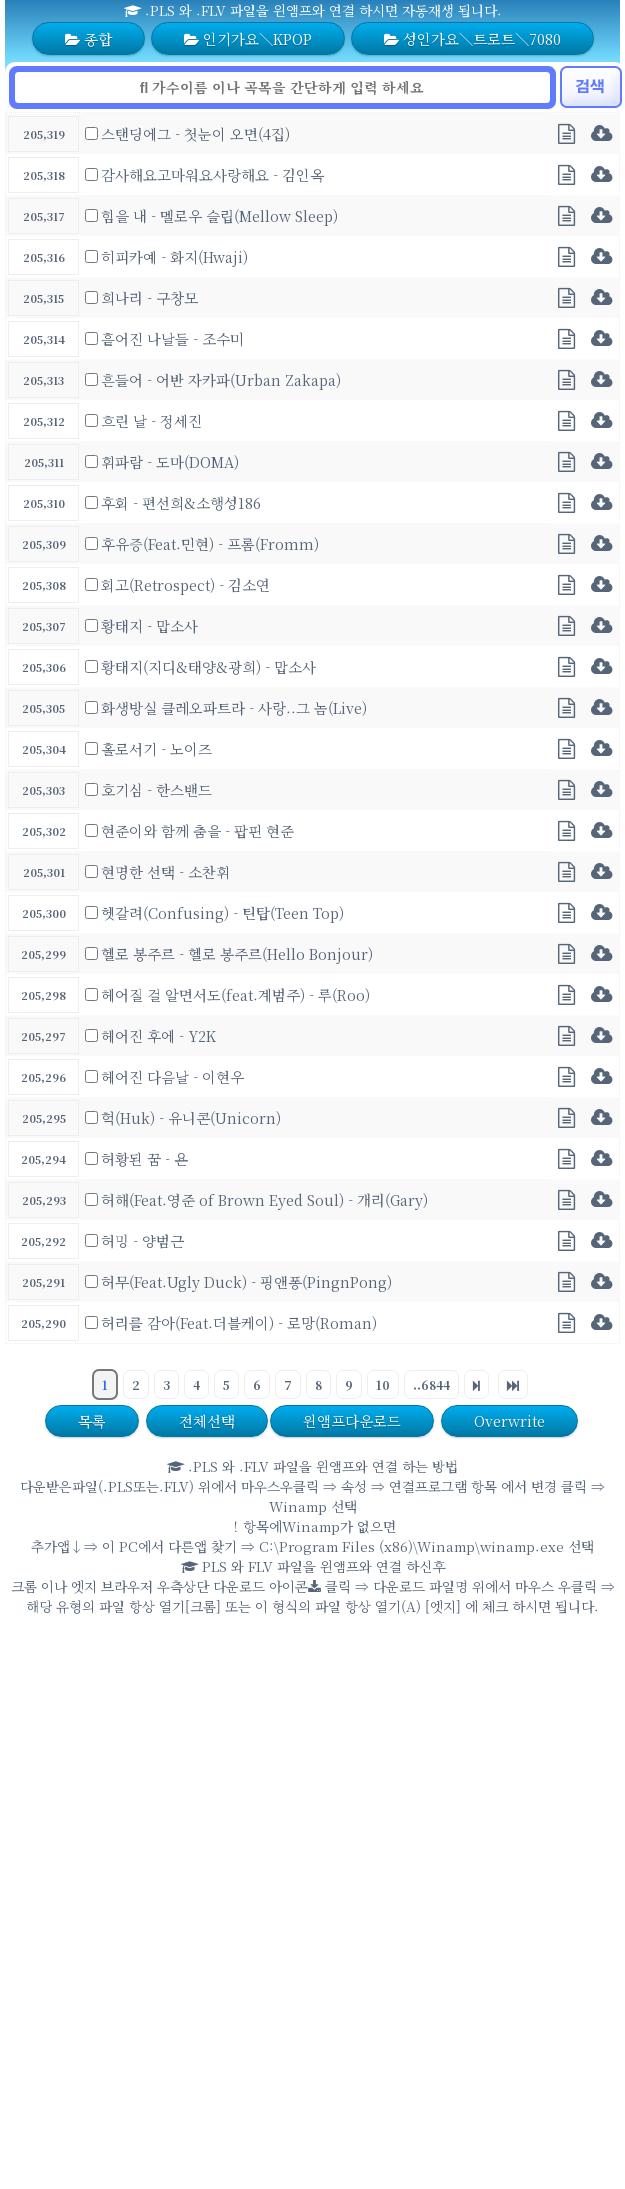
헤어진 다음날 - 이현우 (172, 1076)
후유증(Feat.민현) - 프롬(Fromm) (210, 543)
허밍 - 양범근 (142, 1240)
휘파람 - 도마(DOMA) (170, 461)
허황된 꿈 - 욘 (144, 1158)
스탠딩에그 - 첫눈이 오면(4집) (195, 133)
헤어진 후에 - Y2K (158, 1035)
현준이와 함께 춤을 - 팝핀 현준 (197, 830)
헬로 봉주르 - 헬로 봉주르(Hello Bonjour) (237, 953)
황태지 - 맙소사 (149, 625)
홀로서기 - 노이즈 (156, 748)
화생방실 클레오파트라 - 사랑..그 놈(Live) (234, 707)
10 (383, 1384)
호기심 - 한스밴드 (156, 789)
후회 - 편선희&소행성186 (181, 502)
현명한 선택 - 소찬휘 (165, 871)
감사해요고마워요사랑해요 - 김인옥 (212, 174)
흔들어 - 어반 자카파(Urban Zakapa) (221, 379)
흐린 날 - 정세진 (151, 420)
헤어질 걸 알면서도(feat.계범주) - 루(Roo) (235, 994)
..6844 (431, 1384)
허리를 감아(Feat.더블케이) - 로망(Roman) (239, 1322)
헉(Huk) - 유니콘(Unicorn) (191, 1117)
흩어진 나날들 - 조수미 (172, 338)
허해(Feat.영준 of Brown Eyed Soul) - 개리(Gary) (264, 1199)
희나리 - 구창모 (149, 297)
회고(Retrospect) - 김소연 (185, 584)
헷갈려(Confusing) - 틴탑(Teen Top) (222, 912)
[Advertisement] (187, 1817)
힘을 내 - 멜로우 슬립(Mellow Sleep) (219, 215)
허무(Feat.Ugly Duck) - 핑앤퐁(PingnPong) (246, 1281)
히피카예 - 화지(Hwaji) (174, 256)
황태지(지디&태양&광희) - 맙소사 (208, 666)
